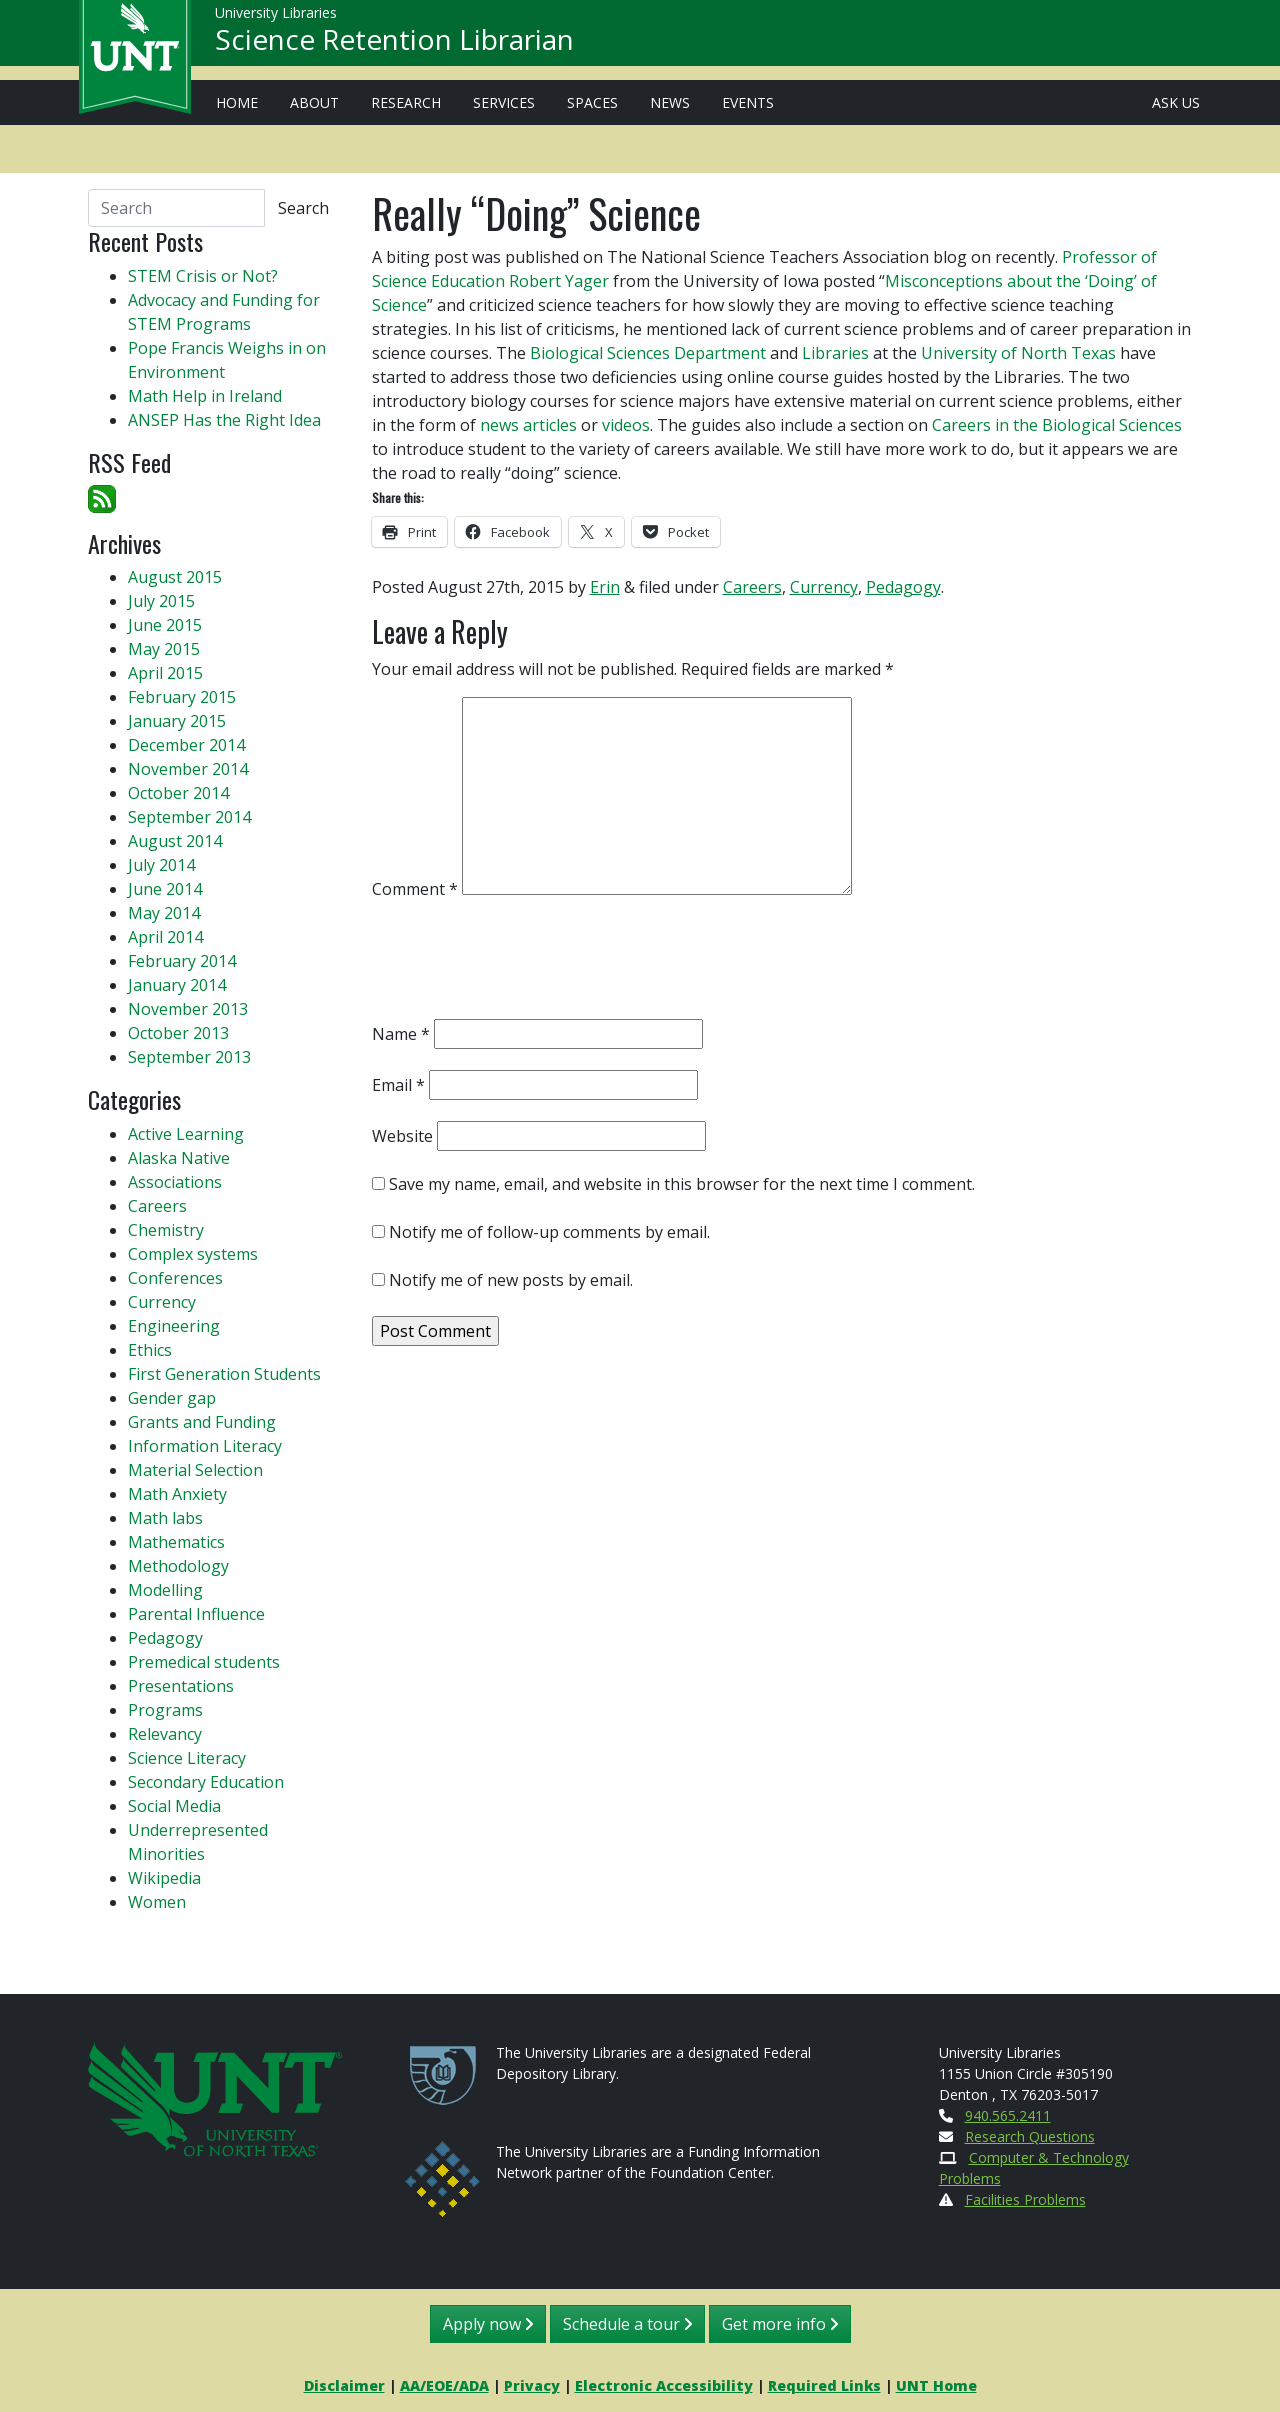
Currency (824, 587)
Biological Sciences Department (648, 353)
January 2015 (177, 721)
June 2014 (165, 889)
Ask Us (1176, 102)
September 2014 (189, 817)
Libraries (835, 353)
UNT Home (936, 2385)
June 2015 (165, 625)
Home (237, 102)
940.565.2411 (1008, 2115)
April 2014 (165, 937)
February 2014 (182, 961)
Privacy (532, 2385)
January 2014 (177, 985)
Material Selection (195, 1470)
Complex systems (193, 1254)
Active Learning (186, 1134)
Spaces (592, 102)
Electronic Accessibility (664, 2385)
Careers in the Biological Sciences (1057, 425)
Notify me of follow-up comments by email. (549, 1232)
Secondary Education (206, 1782)
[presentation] (524, 964)
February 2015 (182, 697)
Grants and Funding (202, 1422)
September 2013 (189, 1057)
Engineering (174, 1326)
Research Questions (1030, 2136)
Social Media (174, 1806)
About (314, 102)
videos (626, 425)
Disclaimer (344, 2385)
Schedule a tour (627, 2324)
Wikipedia (164, 1878)
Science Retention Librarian (394, 46)
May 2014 (164, 913)
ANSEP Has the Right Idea (224, 420)
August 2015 (175, 577)
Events (748, 102)
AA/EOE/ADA (444, 2385)
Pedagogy (903, 587)
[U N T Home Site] (215, 2097)
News (670, 102)
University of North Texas (1018, 353)
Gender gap (172, 1398)
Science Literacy (187, 1758)
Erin (605, 587)
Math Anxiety (177, 1494)
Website (402, 1136)
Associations (175, 1182)
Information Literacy (205, 1446)
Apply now (488, 2324)
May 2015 (164, 649)
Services (504, 102)
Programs (165, 1710)
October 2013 (178, 1033)
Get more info (780, 2324)
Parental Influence (196, 1614)
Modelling (165, 1590)
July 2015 (161, 601)
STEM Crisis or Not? (203, 276)
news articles (528, 425)
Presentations (181, 1686)
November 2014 (188, 769)
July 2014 (161, 865)
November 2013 (188, 1009)
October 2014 (178, 793)
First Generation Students (224, 1374)
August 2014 (175, 841)
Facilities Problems (1025, 2199)
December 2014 (186, 745)
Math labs (165, 1518)
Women (157, 1902)
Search (303, 208)
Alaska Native (179, 1158)
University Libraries (276, 19)
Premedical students (204, 1662)
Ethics (150, 1350)
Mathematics (176, 1542)
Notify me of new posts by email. (511, 1280)
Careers (752, 587)
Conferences (175, 1278)
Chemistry (166, 1230)
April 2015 (165, 673)
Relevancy (165, 1734)
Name (401, 1034)
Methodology (178, 1566)
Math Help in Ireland (205, 396)
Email (398, 1085)
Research (406, 102)
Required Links (824, 2385)
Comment (415, 889)
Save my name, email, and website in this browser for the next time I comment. (682, 1184)
